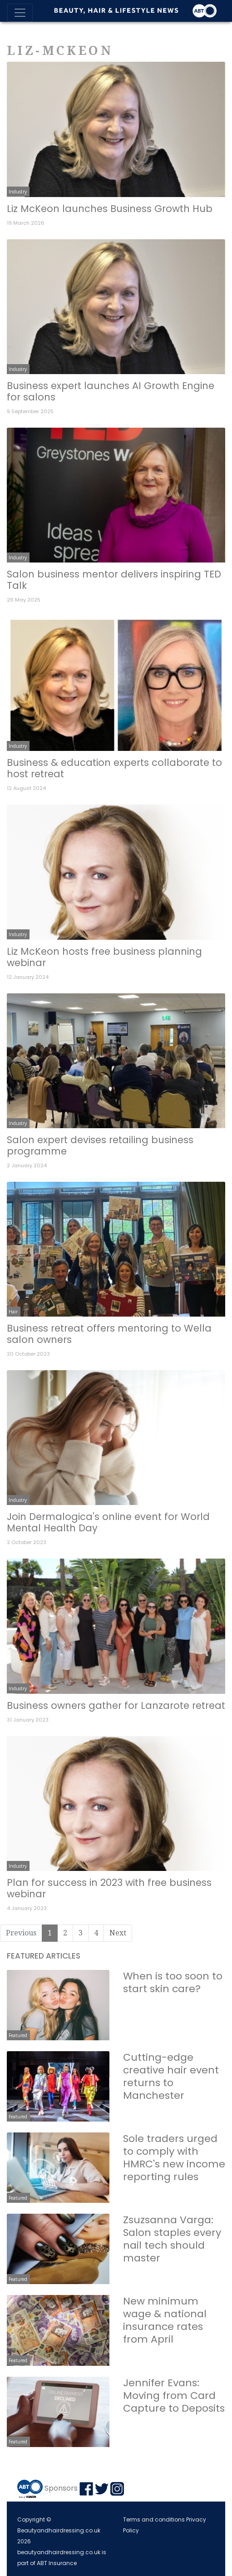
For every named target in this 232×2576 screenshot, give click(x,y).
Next (117, 1933)
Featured (18, 2035)
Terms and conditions (154, 2519)
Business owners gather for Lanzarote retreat (116, 1705)
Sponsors (61, 2488)
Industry (18, 191)
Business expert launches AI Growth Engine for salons (110, 391)
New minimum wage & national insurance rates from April (165, 2320)
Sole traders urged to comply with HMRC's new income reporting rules (174, 2158)
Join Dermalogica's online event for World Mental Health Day (108, 1522)
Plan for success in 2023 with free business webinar (109, 1888)
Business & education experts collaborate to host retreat (114, 768)
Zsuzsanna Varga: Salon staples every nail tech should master (172, 2239)
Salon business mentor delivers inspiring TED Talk (114, 579)
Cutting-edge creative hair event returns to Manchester (171, 2076)
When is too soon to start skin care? (172, 1982)
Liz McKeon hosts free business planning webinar (104, 957)
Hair (13, 1311)
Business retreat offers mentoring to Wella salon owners (109, 1334)
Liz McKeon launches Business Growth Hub (109, 208)
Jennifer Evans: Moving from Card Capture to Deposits (174, 2395)
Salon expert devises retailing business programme (100, 1145)
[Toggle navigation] (20, 13)
